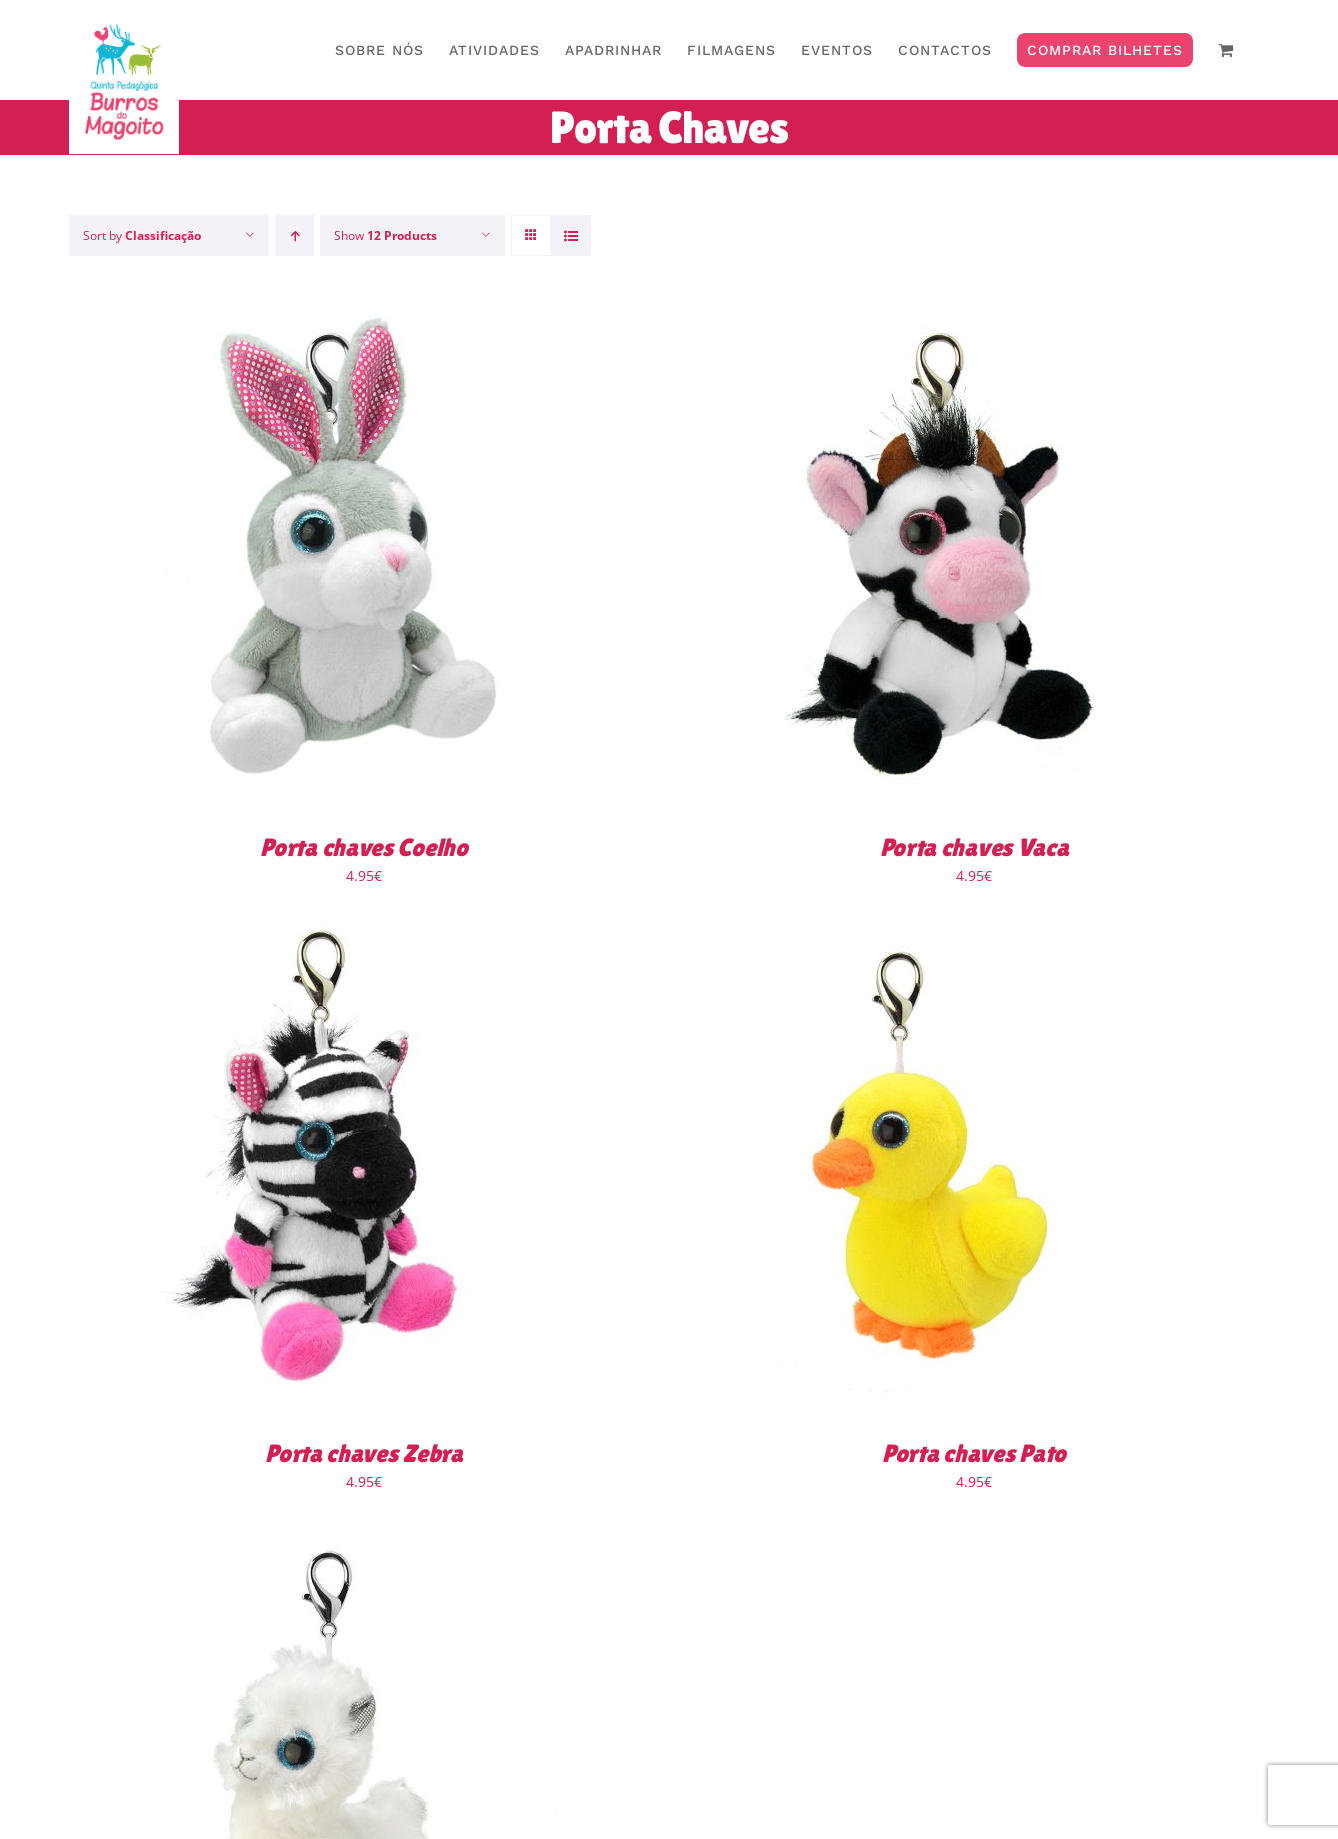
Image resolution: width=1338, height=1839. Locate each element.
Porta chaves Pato (974, 1497)
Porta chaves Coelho (363, 891)
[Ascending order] (294, 279)
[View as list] (570, 279)
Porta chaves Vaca (974, 891)
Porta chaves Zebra (364, 1497)
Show (385, 279)
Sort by (142, 279)
